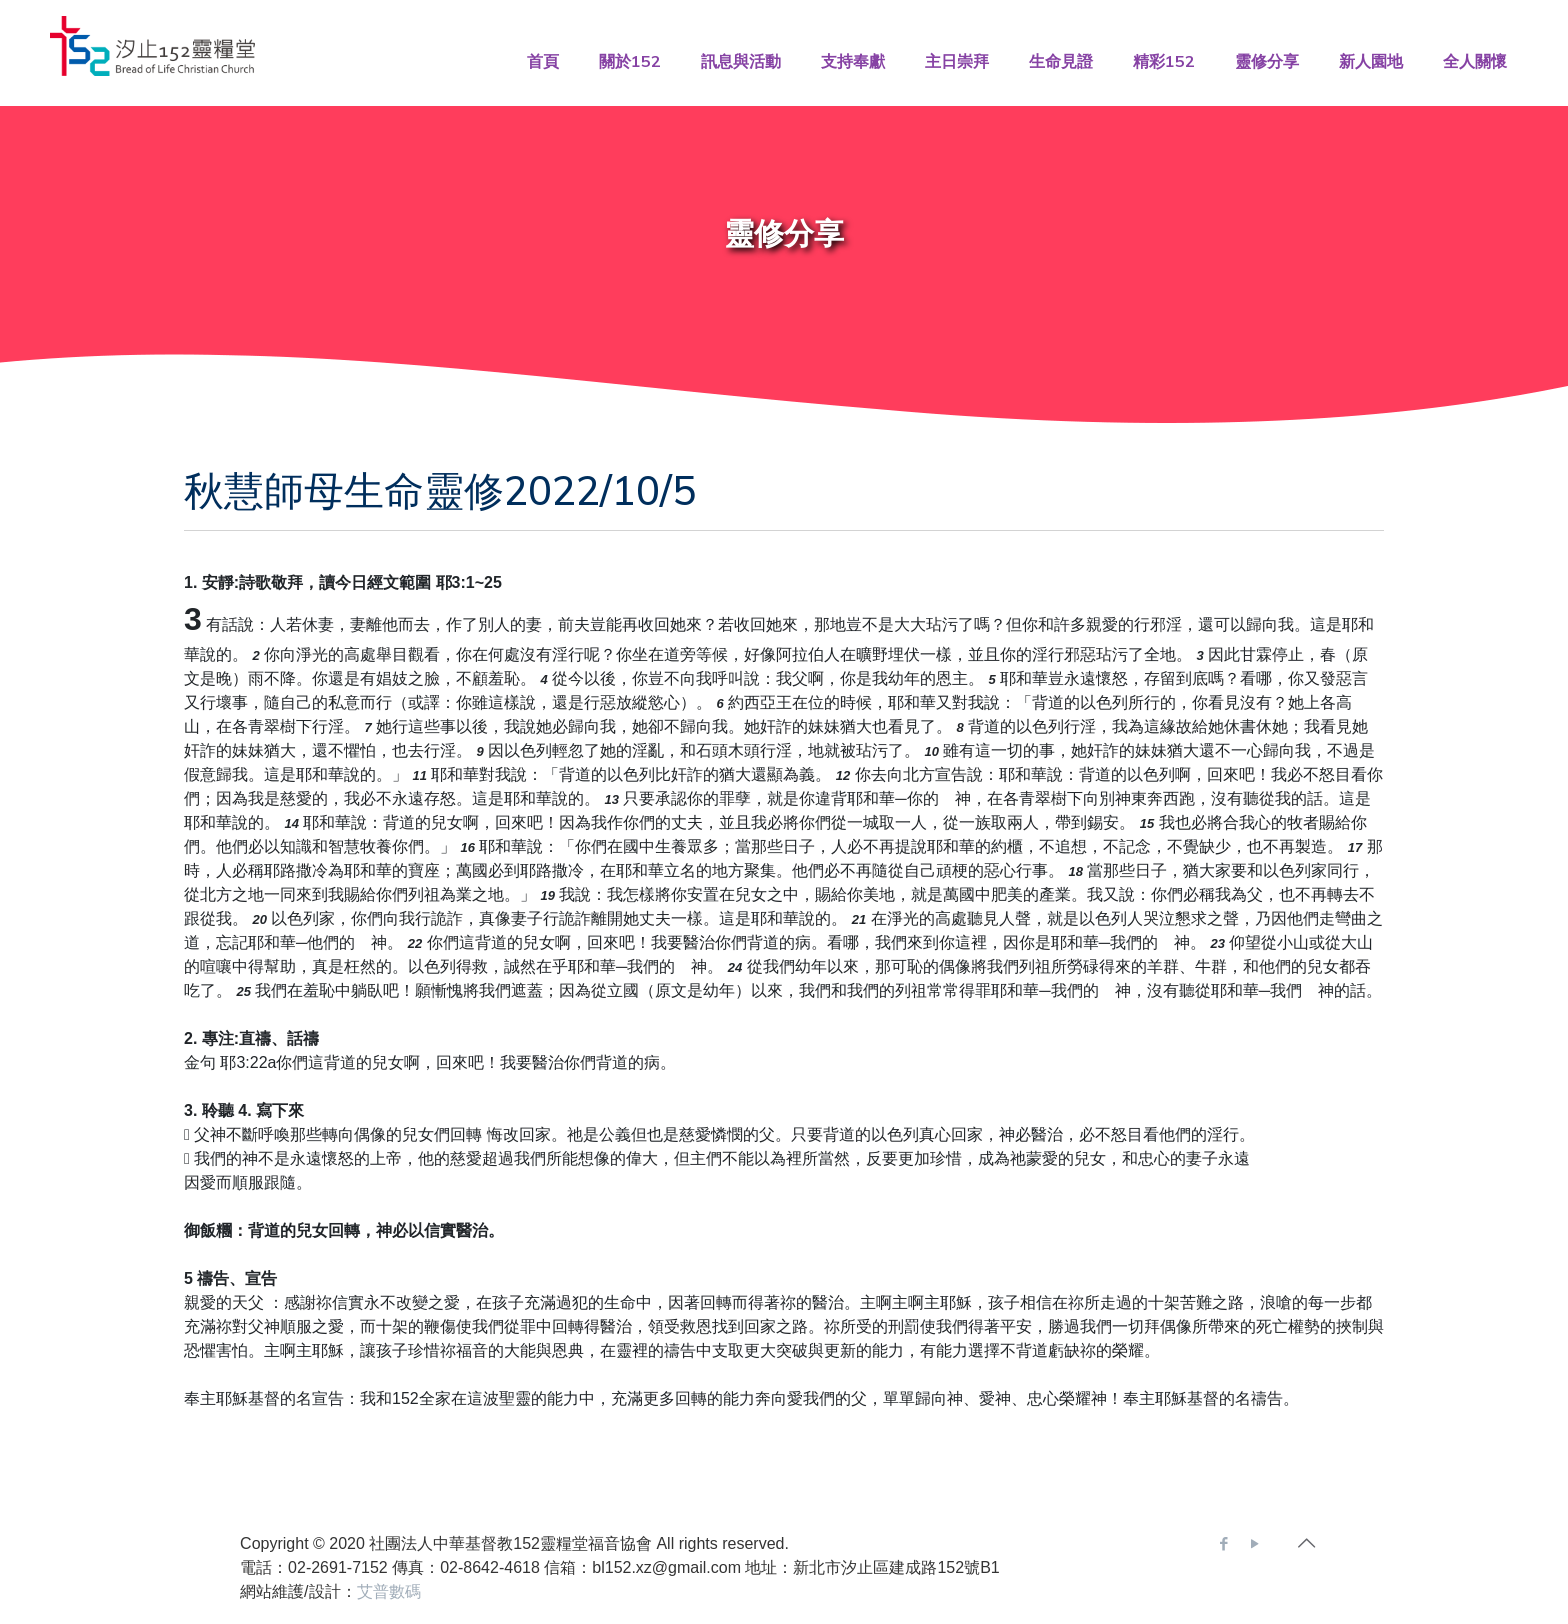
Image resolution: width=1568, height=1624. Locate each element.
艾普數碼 (389, 1591)
